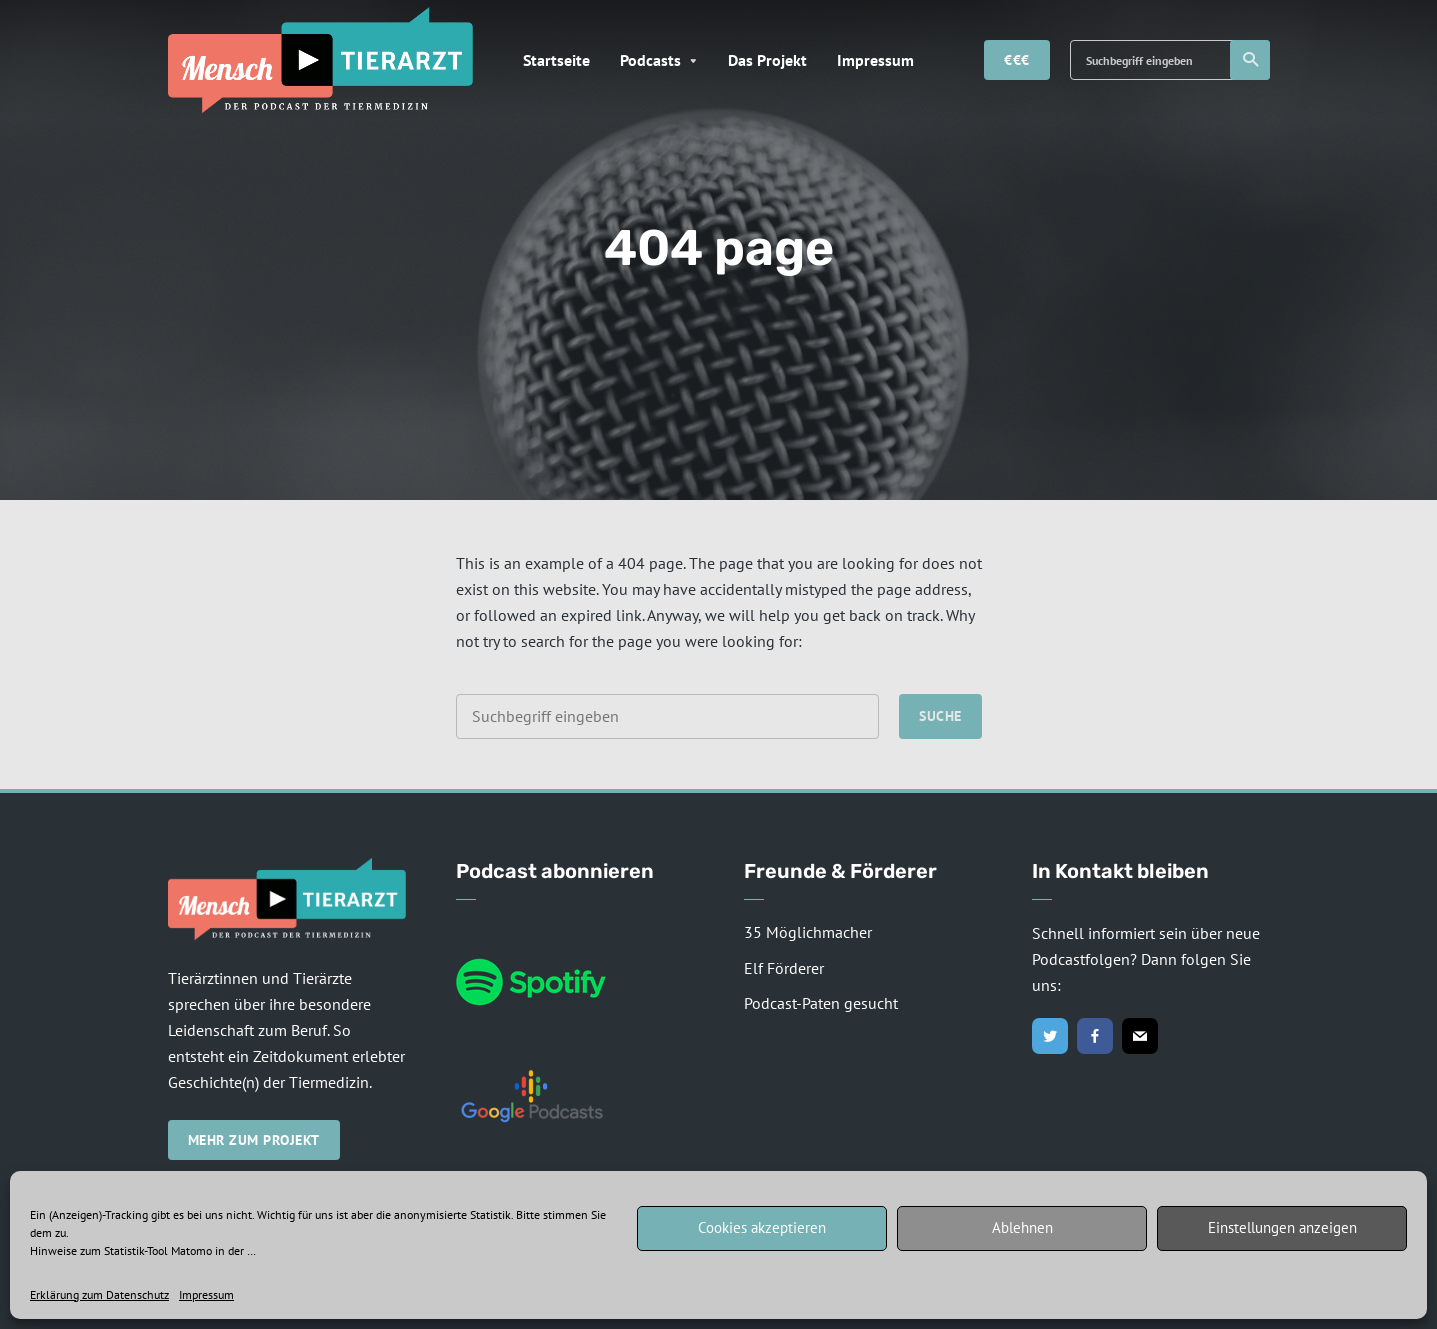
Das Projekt (767, 60)
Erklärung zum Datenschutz (99, 1294)
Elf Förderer (784, 968)
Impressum (206, 1294)
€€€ (1017, 60)
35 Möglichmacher (808, 932)
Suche (1251, 60)
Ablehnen (1022, 1227)
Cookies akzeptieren (762, 1227)
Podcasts (650, 60)
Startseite (556, 60)
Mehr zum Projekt (254, 1140)
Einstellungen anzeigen (1282, 1227)
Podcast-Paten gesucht (821, 1003)
